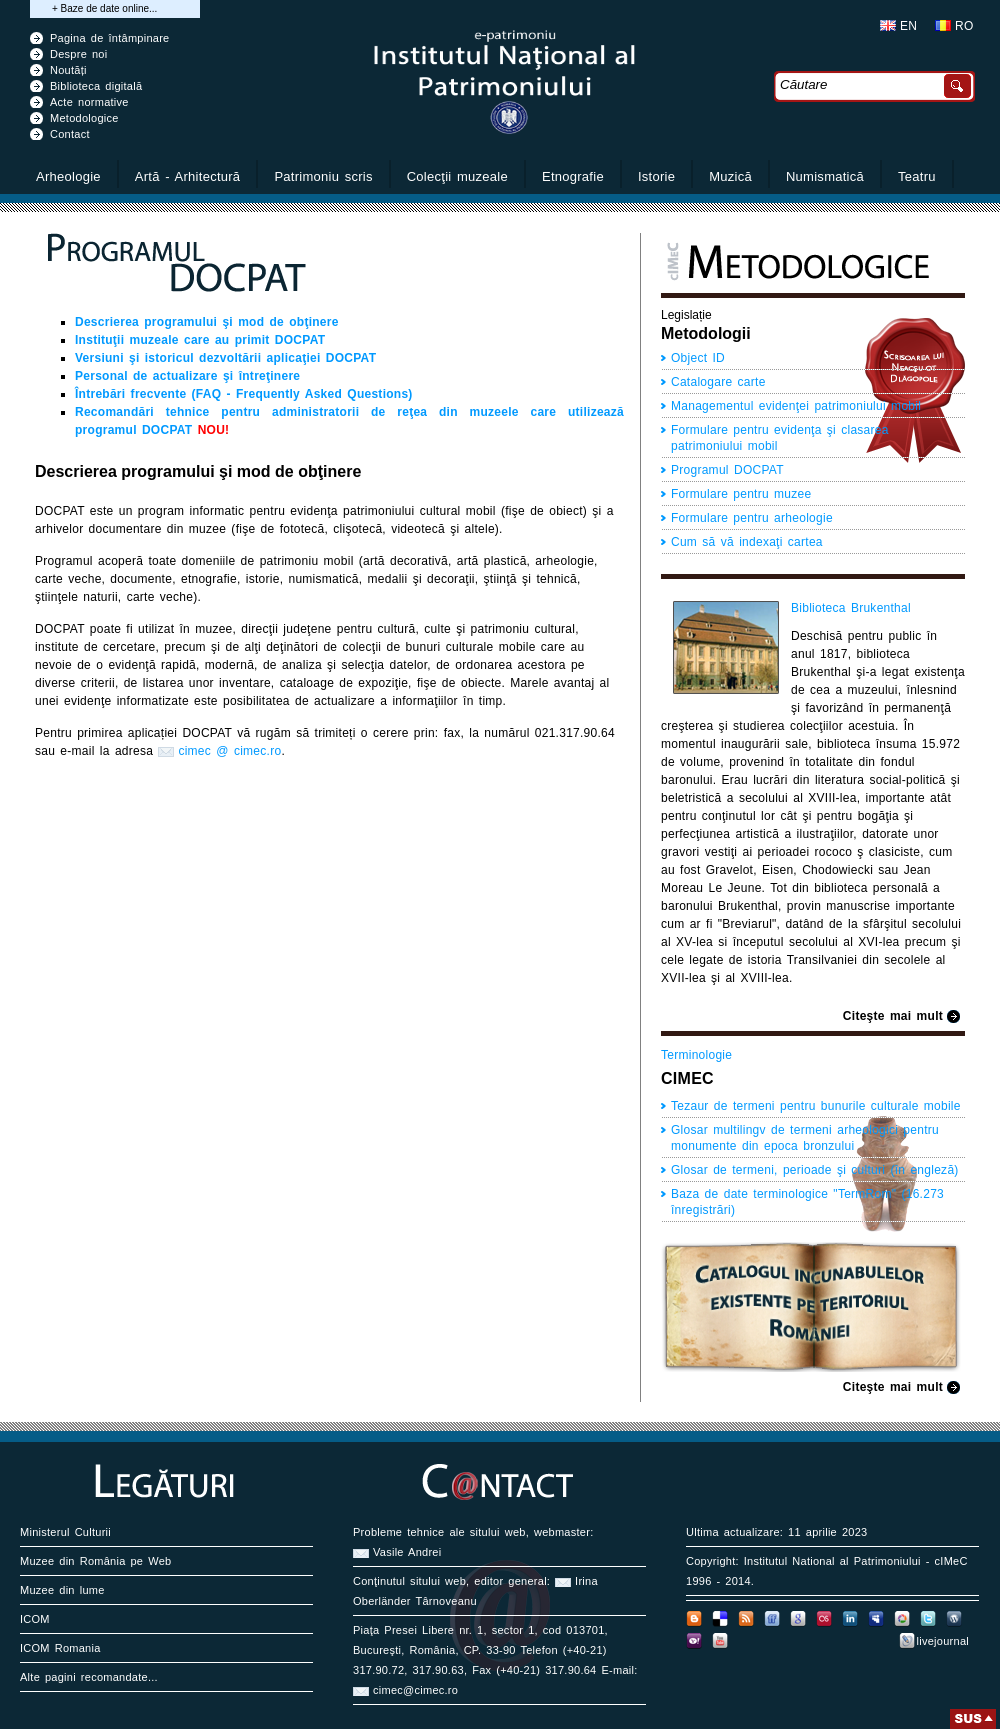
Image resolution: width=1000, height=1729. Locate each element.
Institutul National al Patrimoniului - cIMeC (856, 1561)
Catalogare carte (718, 382)
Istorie (656, 176)
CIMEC (687, 1078)
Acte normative (89, 102)
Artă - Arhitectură (188, 176)
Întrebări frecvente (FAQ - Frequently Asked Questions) (244, 394)
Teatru (917, 176)
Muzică (730, 176)
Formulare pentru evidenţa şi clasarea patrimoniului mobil (780, 438)
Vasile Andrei (407, 1552)
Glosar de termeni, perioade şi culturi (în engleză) (815, 1170)
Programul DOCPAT (727, 470)
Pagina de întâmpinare (110, 38)
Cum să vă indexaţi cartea (747, 542)
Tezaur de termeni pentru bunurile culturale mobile (816, 1106)
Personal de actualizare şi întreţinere (187, 376)
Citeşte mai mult (893, 1016)
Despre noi (78, 54)
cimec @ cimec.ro (229, 751)
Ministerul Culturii (65, 1532)
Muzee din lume (62, 1590)
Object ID (698, 358)
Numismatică (825, 176)
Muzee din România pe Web (95, 1561)
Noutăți (68, 70)
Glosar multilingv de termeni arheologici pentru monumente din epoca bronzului (805, 1138)
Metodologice (84, 118)
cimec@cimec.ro (415, 1690)
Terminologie (696, 1055)
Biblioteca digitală (96, 86)
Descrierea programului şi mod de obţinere (207, 322)
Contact (70, 134)
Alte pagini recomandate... (89, 1677)
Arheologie (68, 176)
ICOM (35, 1619)
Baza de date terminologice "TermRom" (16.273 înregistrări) (807, 1202)
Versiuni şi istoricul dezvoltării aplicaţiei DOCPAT (225, 358)
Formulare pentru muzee (741, 494)
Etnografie (573, 176)
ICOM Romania (60, 1648)
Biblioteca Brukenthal (851, 608)
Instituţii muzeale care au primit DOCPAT (200, 340)
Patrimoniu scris (323, 176)
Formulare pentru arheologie (752, 518)
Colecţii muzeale (457, 176)
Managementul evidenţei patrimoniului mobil (796, 406)
